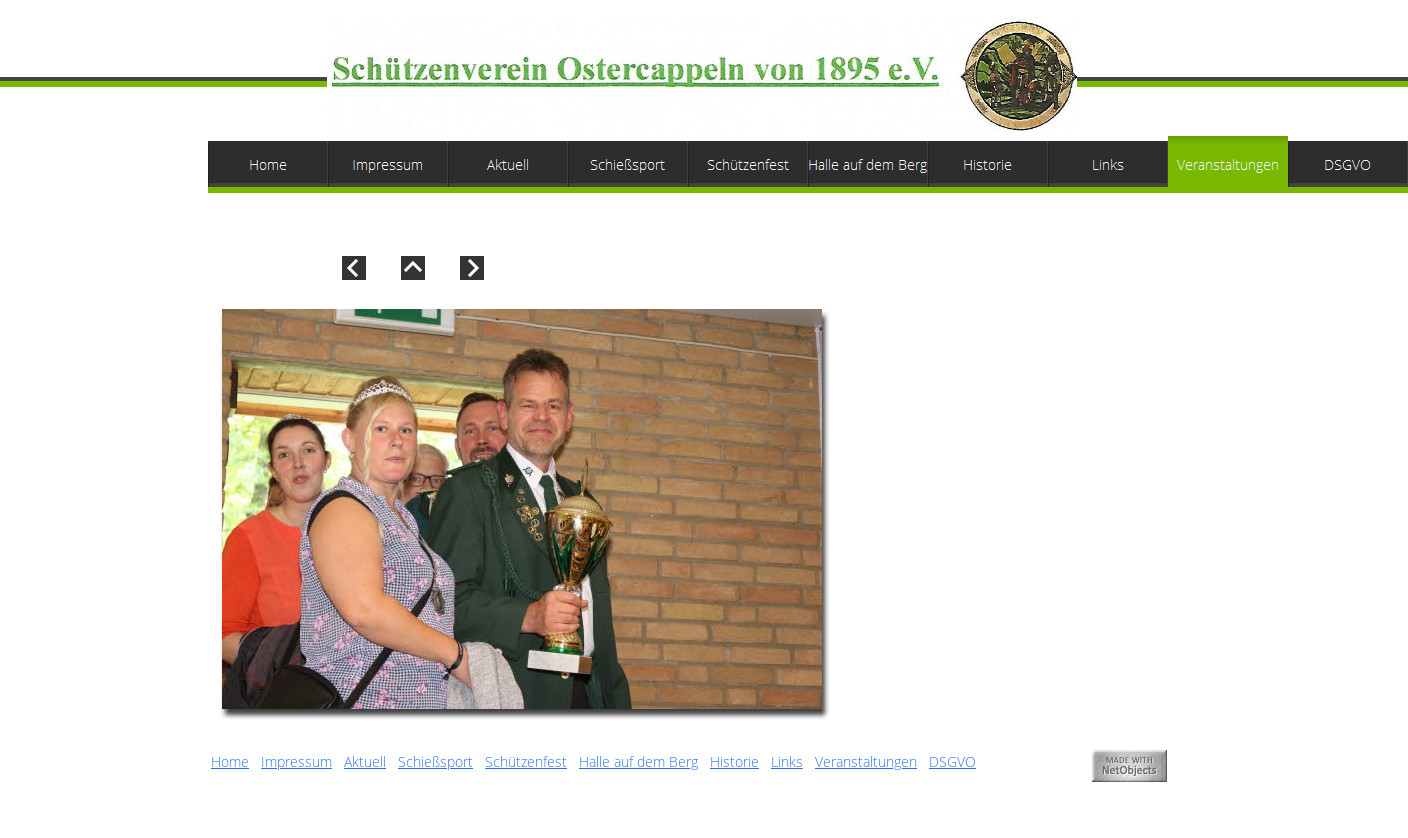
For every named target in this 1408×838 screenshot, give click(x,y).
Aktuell (365, 761)
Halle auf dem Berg (638, 761)
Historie (734, 761)
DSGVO (952, 761)
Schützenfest (526, 761)
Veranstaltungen (866, 761)
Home (230, 761)
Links (787, 761)
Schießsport (435, 761)
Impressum (296, 761)
